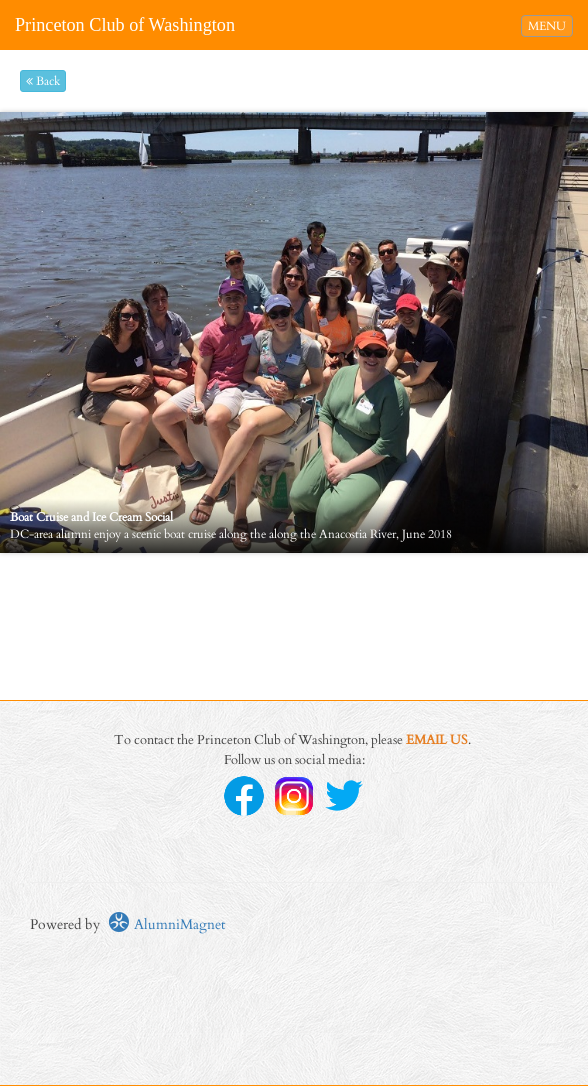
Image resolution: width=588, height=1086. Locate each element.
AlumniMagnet (166, 924)
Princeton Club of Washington (125, 25)
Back (43, 81)
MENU (550, 25)
